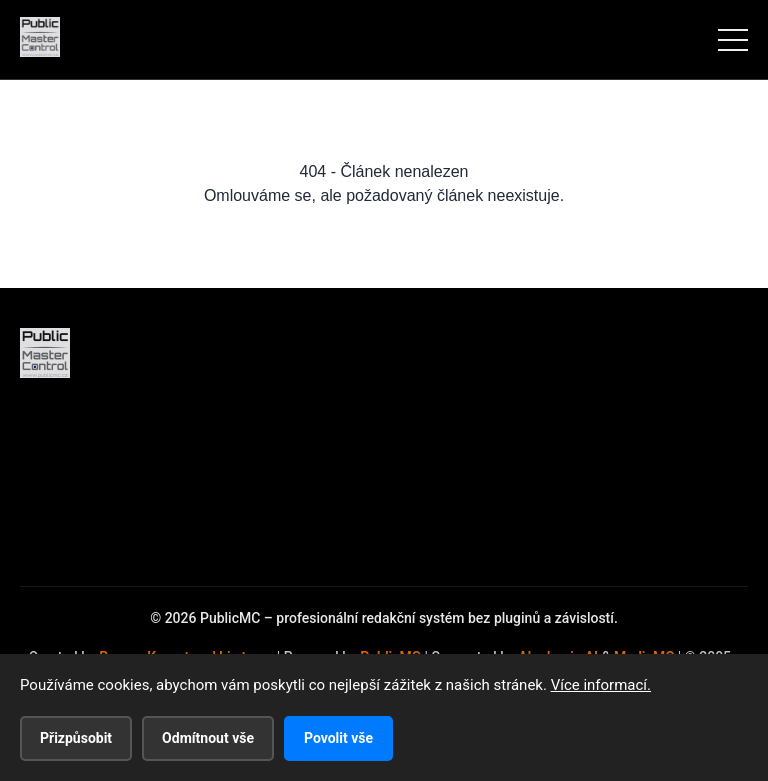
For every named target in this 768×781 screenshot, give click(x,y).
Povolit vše (338, 738)
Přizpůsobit (76, 738)
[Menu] (733, 40)
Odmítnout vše (208, 738)
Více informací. (601, 685)
